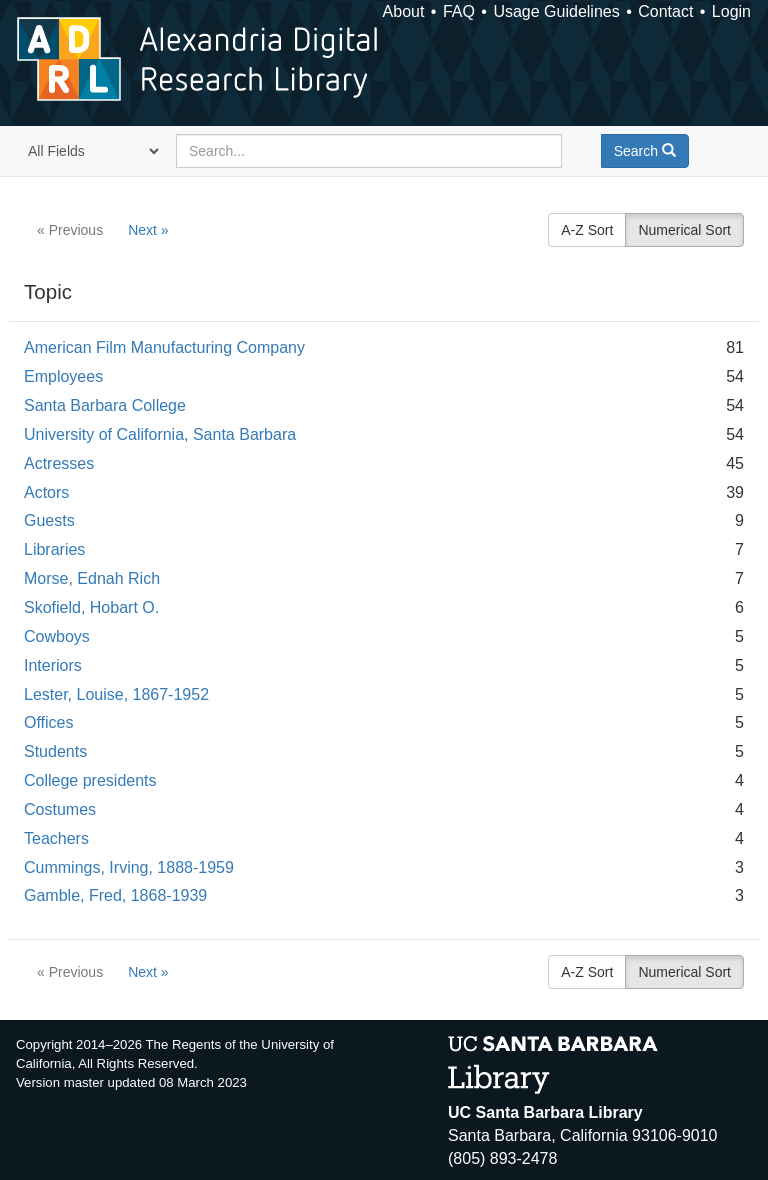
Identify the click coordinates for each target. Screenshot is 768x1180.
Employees (63, 376)
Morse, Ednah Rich (92, 578)
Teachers (56, 838)
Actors (46, 492)
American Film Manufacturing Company (164, 347)
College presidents (90, 780)
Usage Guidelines (556, 11)
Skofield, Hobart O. (91, 607)
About (404, 11)
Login (731, 11)
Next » (148, 230)
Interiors (53, 665)
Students (55, 751)
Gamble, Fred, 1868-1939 (115, 895)
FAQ (459, 11)
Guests (49, 520)
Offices (49, 722)
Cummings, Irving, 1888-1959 (129, 867)
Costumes (60, 809)
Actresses (59, 463)
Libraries (54, 549)
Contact (665, 11)
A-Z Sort (587, 230)
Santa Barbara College (105, 405)
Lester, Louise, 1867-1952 (116, 694)
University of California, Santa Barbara (160, 434)
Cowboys (57, 636)
